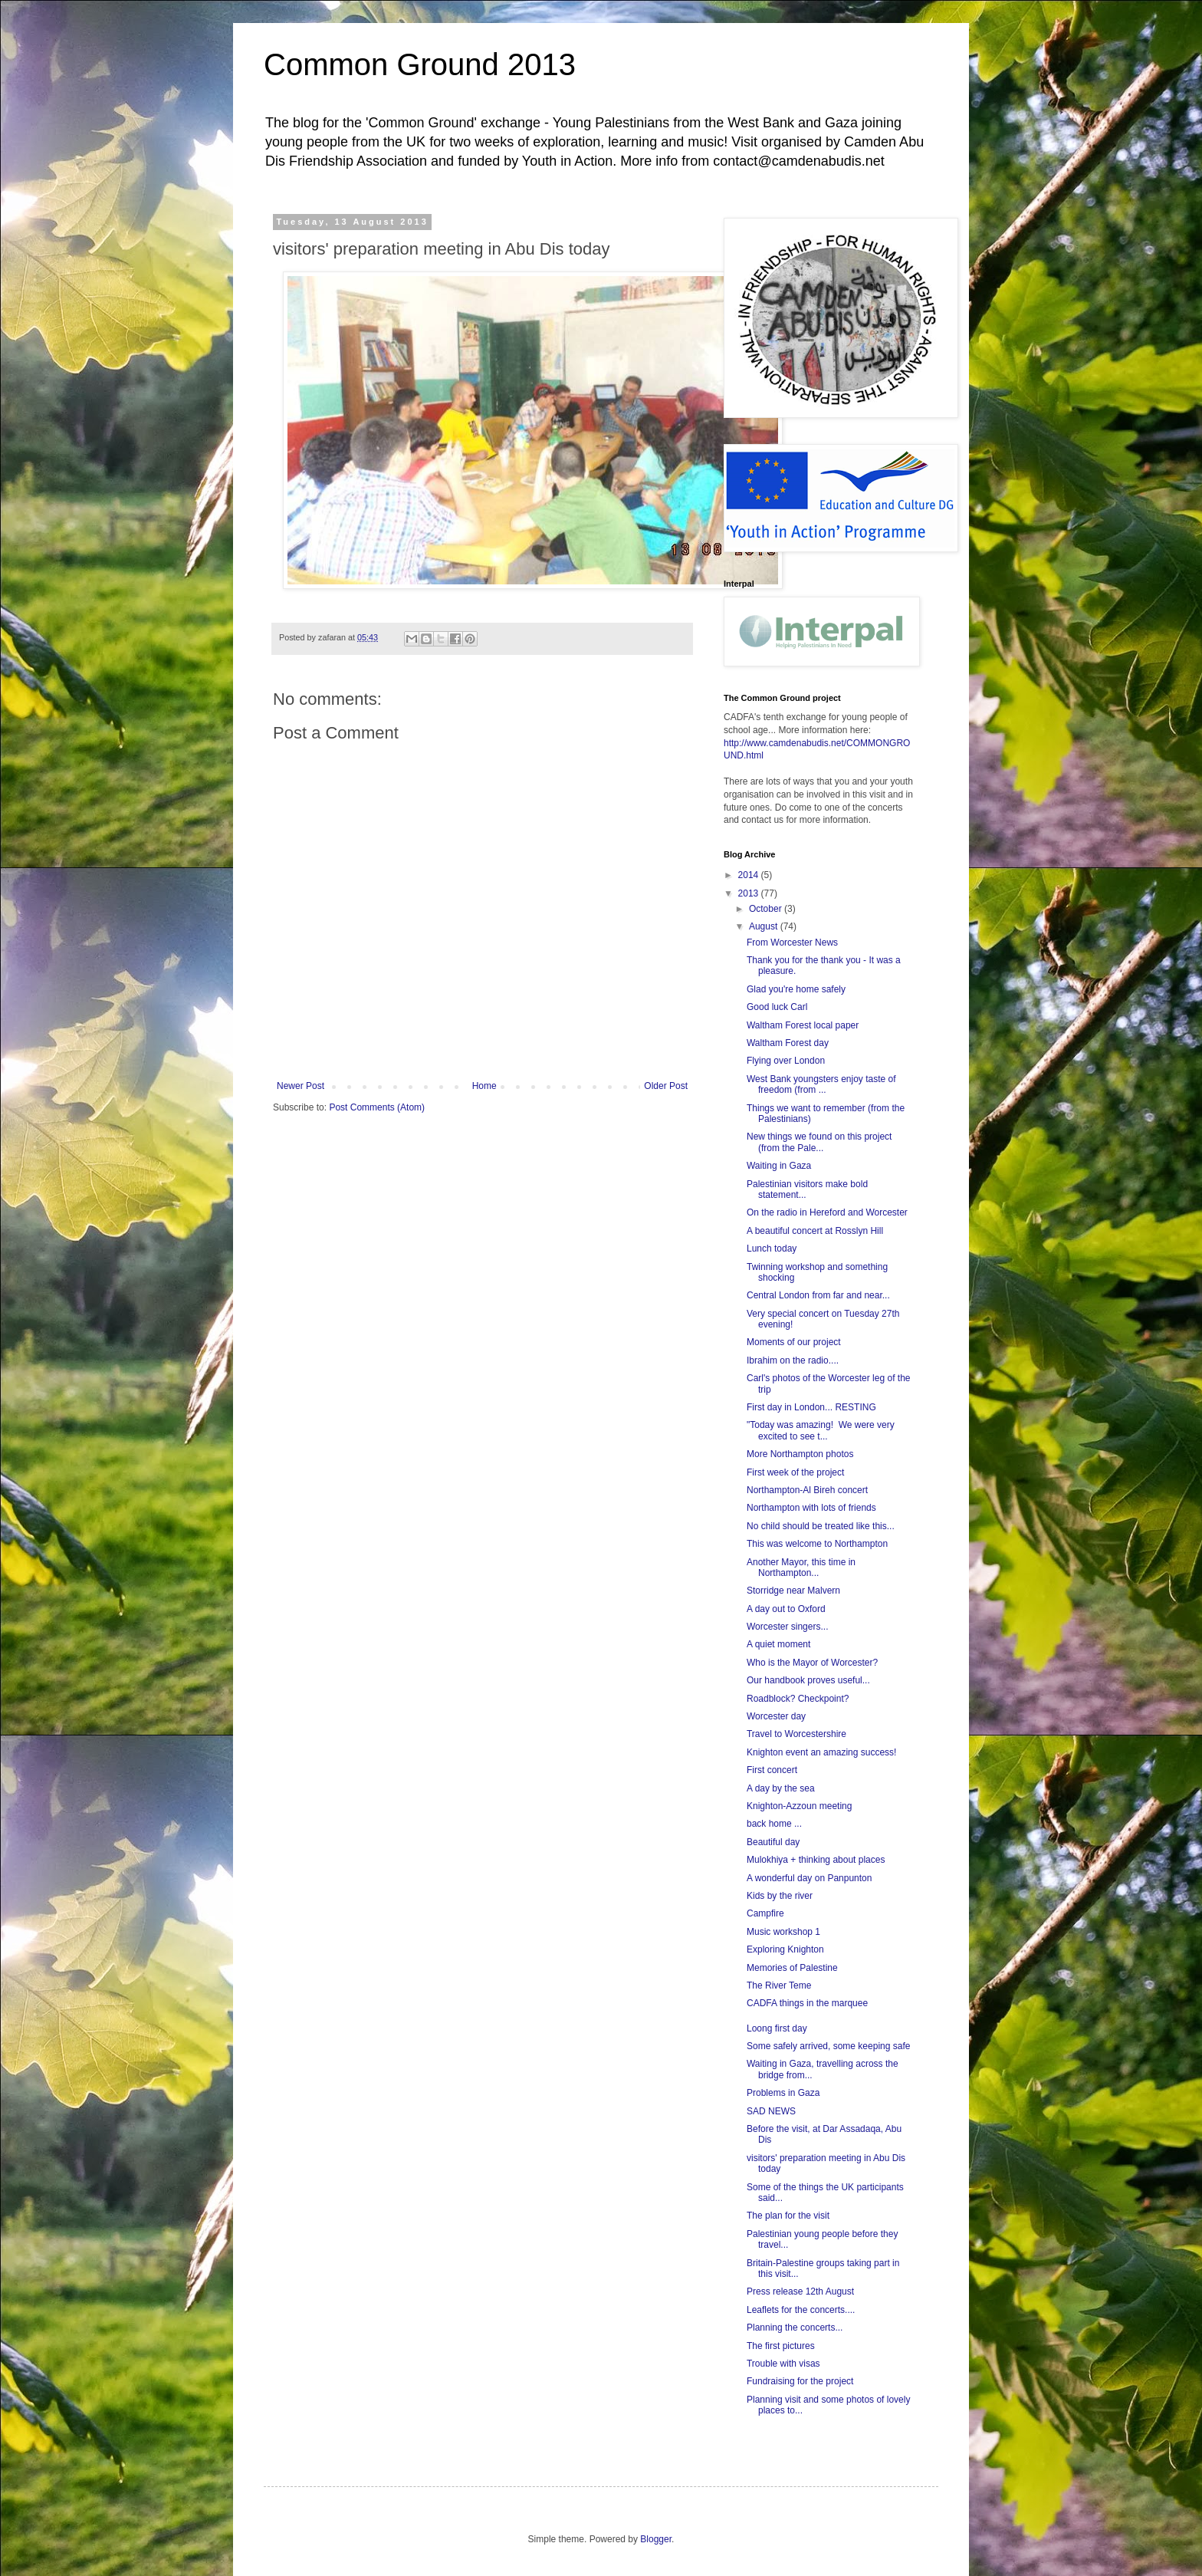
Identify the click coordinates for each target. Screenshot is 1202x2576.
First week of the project (795, 1472)
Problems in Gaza (783, 2092)
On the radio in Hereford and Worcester (827, 1212)
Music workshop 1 (783, 1931)
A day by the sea (781, 1788)
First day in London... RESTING (811, 1407)
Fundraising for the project (800, 2381)
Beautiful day (773, 1842)
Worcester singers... (787, 1626)
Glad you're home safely (796, 989)
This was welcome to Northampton (817, 1543)
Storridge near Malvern (793, 1590)
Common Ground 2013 (420, 64)
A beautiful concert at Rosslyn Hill (815, 1230)
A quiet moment (778, 1644)
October (766, 908)
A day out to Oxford (786, 1609)
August (764, 926)
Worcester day (776, 1716)
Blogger (656, 2539)
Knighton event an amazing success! (821, 1752)
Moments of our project (794, 1342)
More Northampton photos (800, 1454)
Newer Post (300, 1086)
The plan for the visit (788, 2215)
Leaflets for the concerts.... (801, 2310)
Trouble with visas (783, 2363)
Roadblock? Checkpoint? (798, 1698)
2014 (749, 875)
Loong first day (777, 2028)
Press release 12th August (800, 2291)
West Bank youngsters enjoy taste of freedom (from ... (821, 1084)
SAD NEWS (771, 2111)
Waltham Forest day (788, 1043)
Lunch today (771, 1248)
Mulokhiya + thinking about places (816, 1859)
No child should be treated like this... (821, 1526)
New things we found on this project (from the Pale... (819, 1142)
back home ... (774, 1823)
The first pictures (781, 2346)
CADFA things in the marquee (807, 2003)
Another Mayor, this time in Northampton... (801, 1567)
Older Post (666, 1086)
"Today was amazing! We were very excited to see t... (821, 1430)
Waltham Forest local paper (803, 1025)
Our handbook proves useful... (808, 1680)
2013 (749, 893)
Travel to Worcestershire (796, 1734)
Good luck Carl (777, 1007)
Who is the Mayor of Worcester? (812, 1662)
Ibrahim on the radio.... (793, 1360)
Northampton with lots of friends (811, 1507)
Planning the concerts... (794, 2327)
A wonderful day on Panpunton (809, 1878)
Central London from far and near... (818, 1295)
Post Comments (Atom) (377, 1107)
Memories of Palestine (792, 1967)
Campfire (765, 1913)
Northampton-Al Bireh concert (807, 1490)
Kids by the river (780, 1895)
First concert (772, 1770)
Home (484, 1086)
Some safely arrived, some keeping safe (828, 2046)
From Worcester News (792, 942)
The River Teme (779, 1985)
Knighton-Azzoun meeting (799, 1806)
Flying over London (786, 1060)
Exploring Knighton (785, 1949)
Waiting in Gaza (779, 1165)
